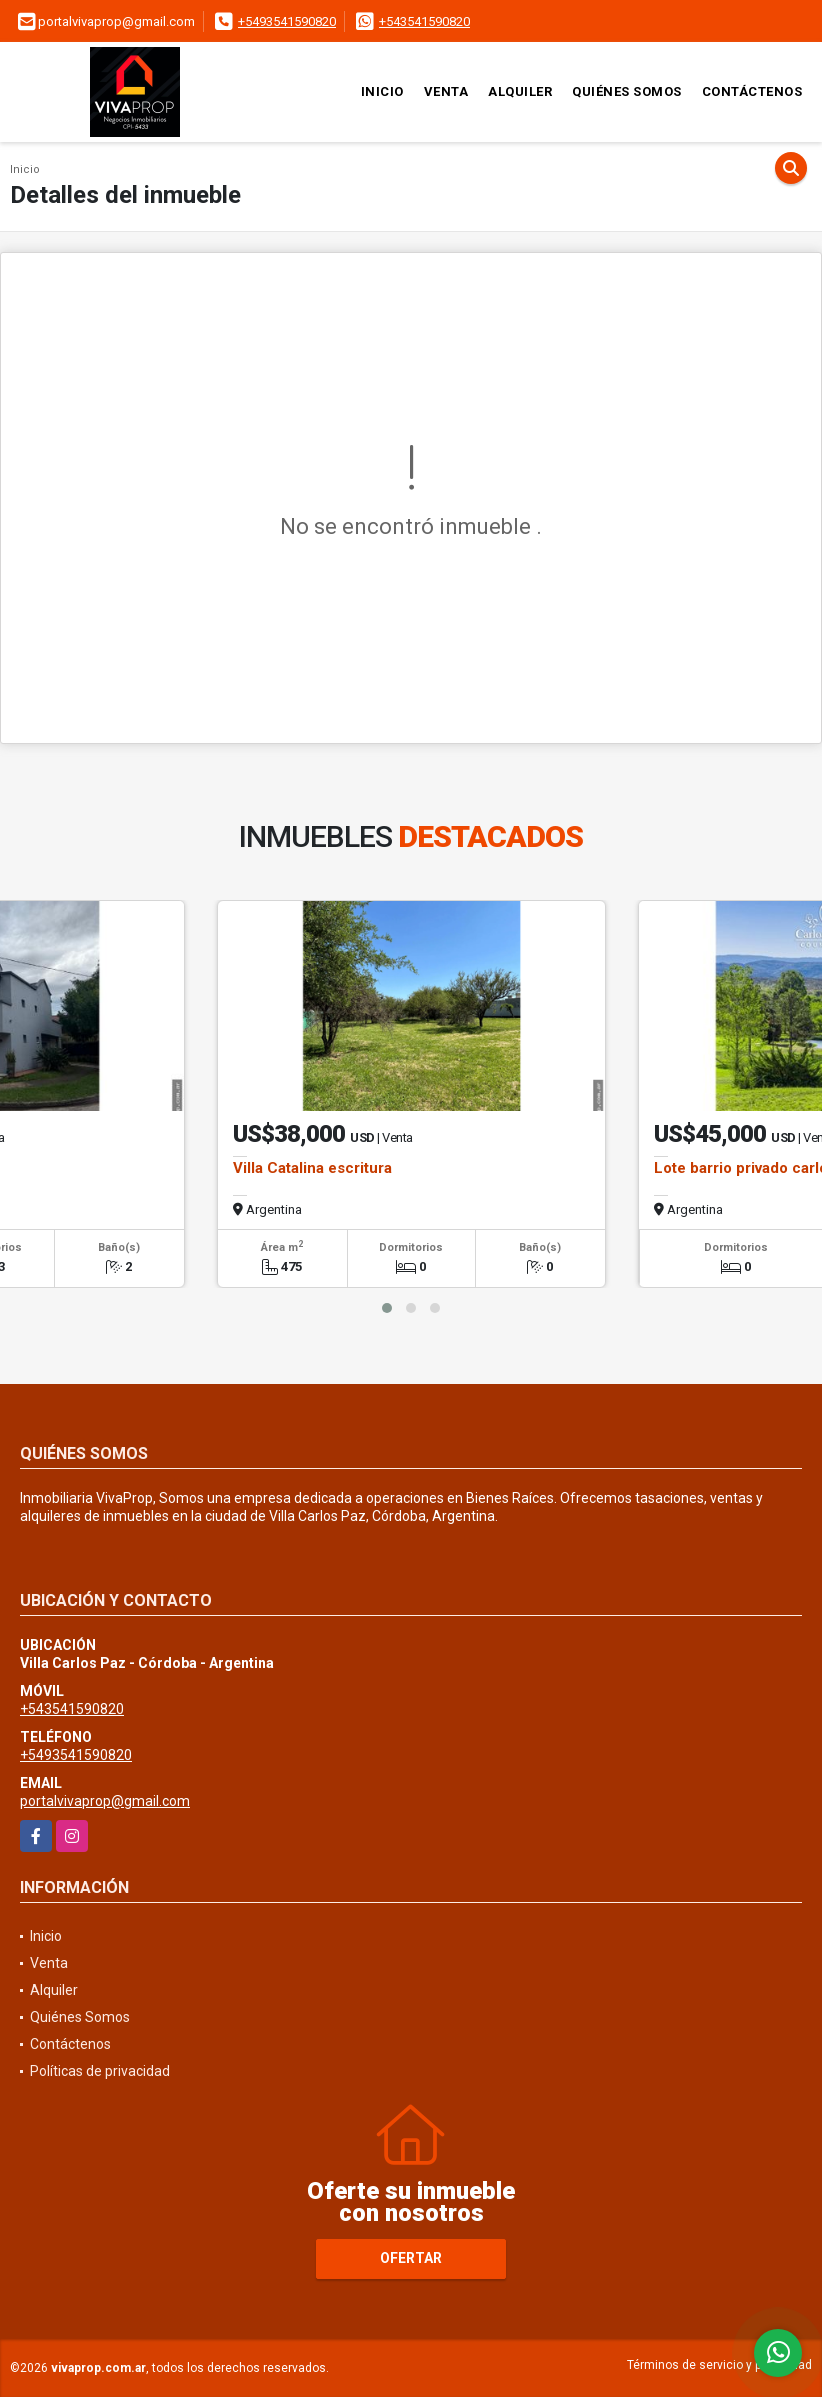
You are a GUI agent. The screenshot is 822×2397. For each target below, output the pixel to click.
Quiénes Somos (627, 91)
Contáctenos (752, 91)
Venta (446, 91)
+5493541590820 (287, 21)
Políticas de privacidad (100, 2071)
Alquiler (520, 91)
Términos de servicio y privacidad (719, 2365)
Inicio (382, 91)
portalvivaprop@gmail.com (105, 1801)
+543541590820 (424, 21)
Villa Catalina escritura (312, 1168)
